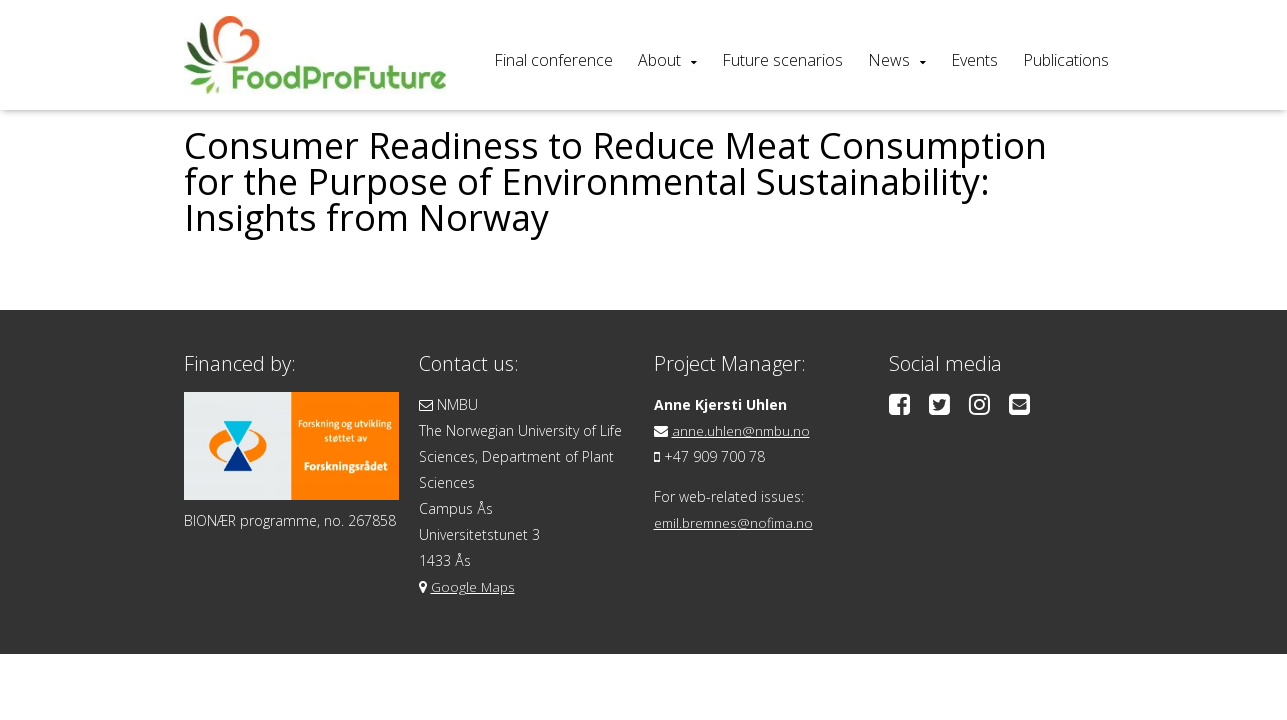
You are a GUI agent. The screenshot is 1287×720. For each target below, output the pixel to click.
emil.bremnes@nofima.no (737, 522)
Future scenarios (782, 60)
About (659, 60)
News (889, 60)
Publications (1066, 60)
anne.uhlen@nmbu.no (742, 430)
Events (974, 60)
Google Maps (474, 586)
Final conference (553, 60)
